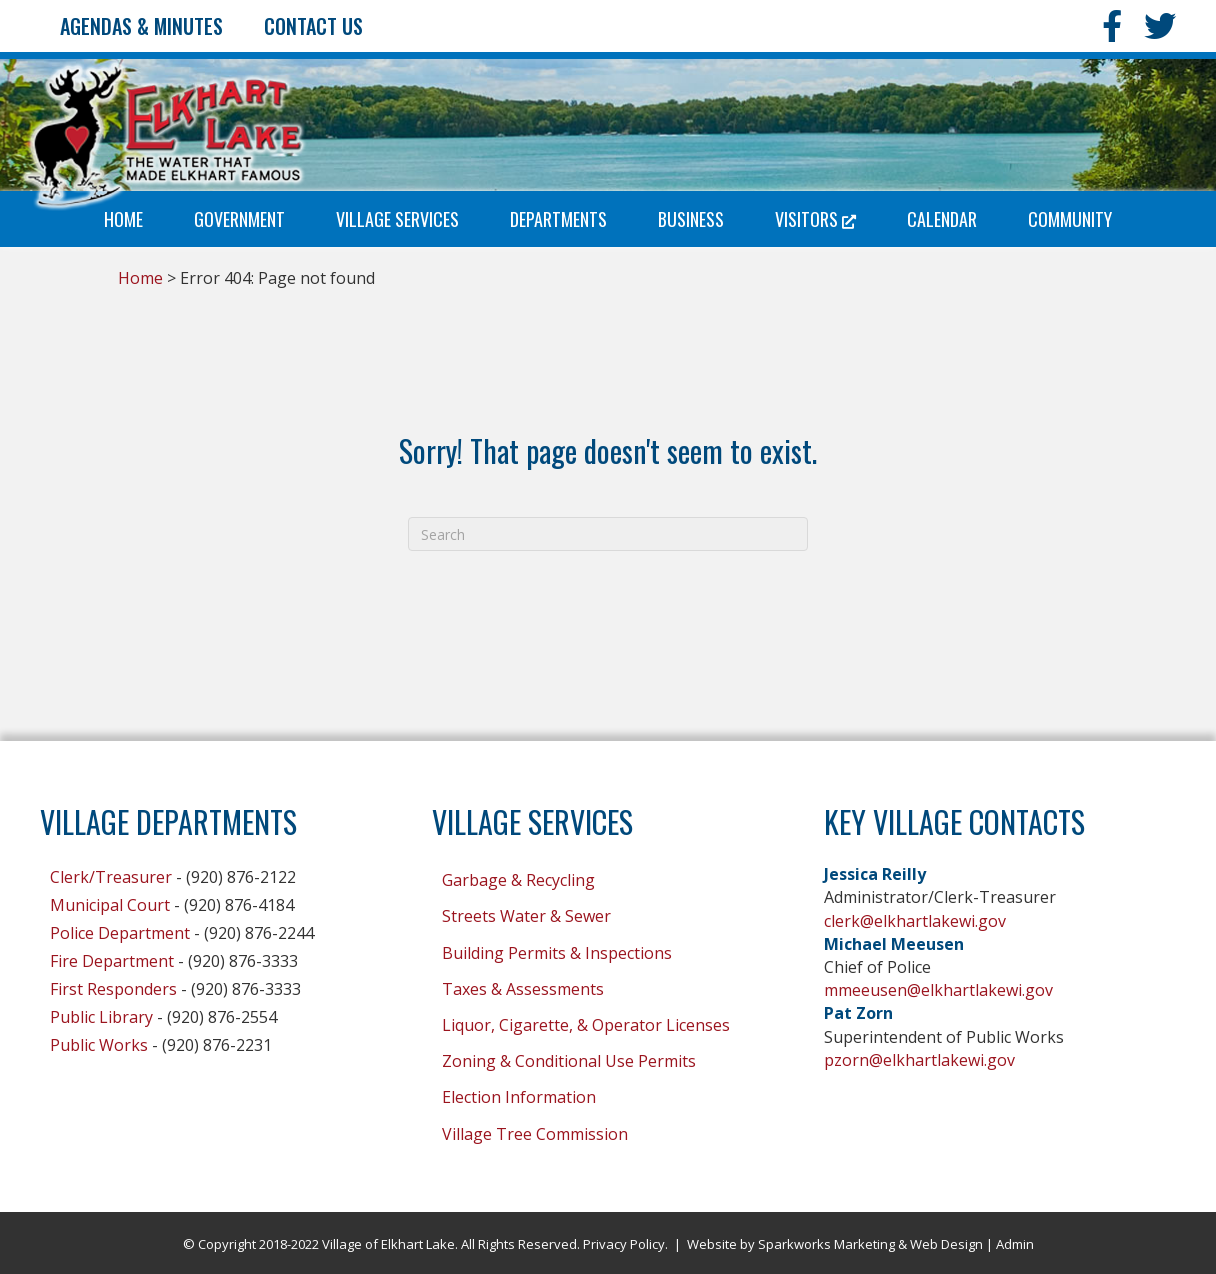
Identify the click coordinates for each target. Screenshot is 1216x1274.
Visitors (815, 219)
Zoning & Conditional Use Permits (569, 1061)
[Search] (608, 534)
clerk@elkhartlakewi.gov (915, 921)
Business (691, 219)
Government (239, 219)
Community (1070, 219)
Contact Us (313, 26)
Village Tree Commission (535, 1134)
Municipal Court (110, 905)
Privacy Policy (624, 1244)
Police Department (120, 933)
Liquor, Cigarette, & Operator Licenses (586, 1025)
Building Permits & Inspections (557, 953)
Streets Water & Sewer (526, 916)
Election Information (519, 1097)
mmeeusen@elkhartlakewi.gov (938, 990)
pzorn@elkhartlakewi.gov (919, 1060)
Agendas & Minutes (141, 26)
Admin (1015, 1244)
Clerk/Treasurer (111, 877)
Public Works (99, 1045)
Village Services (397, 219)
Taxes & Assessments (523, 989)
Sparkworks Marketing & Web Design (870, 1244)
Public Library (101, 1017)
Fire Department (112, 961)
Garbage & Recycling (518, 880)
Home (123, 219)
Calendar (942, 219)
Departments (558, 219)
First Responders (113, 989)
